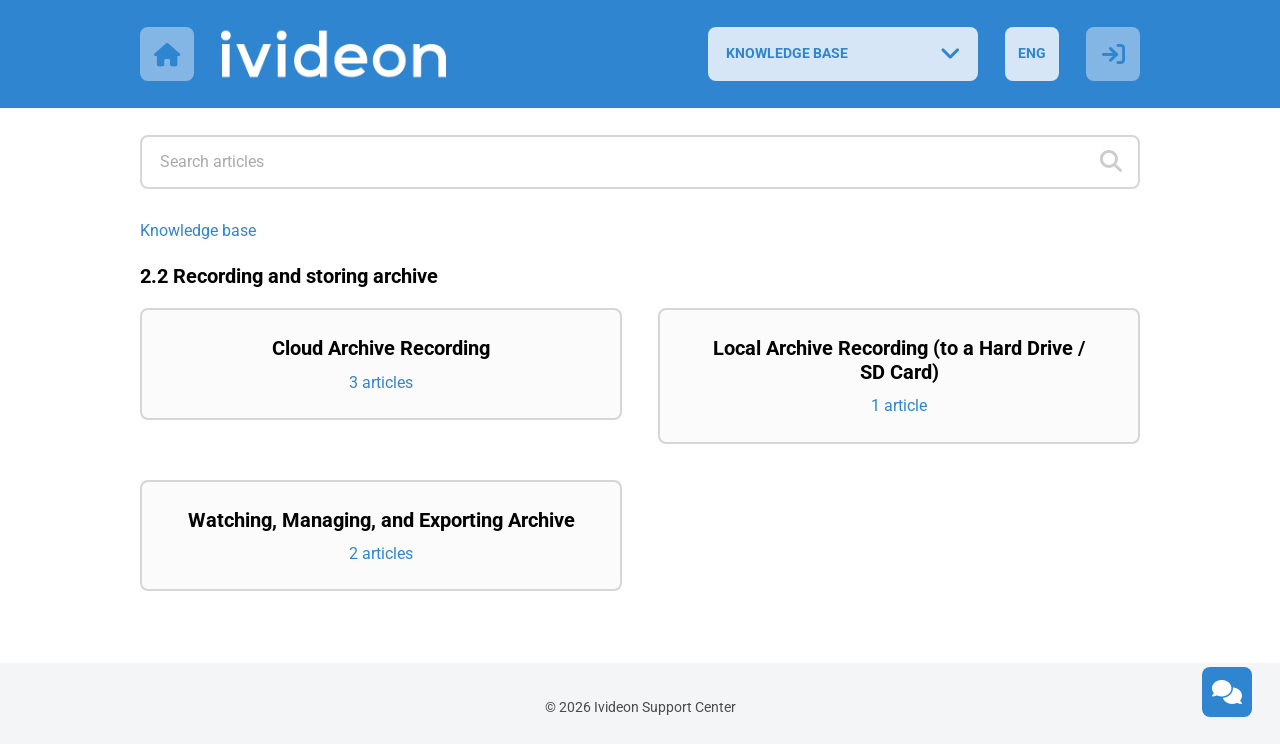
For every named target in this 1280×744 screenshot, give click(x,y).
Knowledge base (198, 230)
